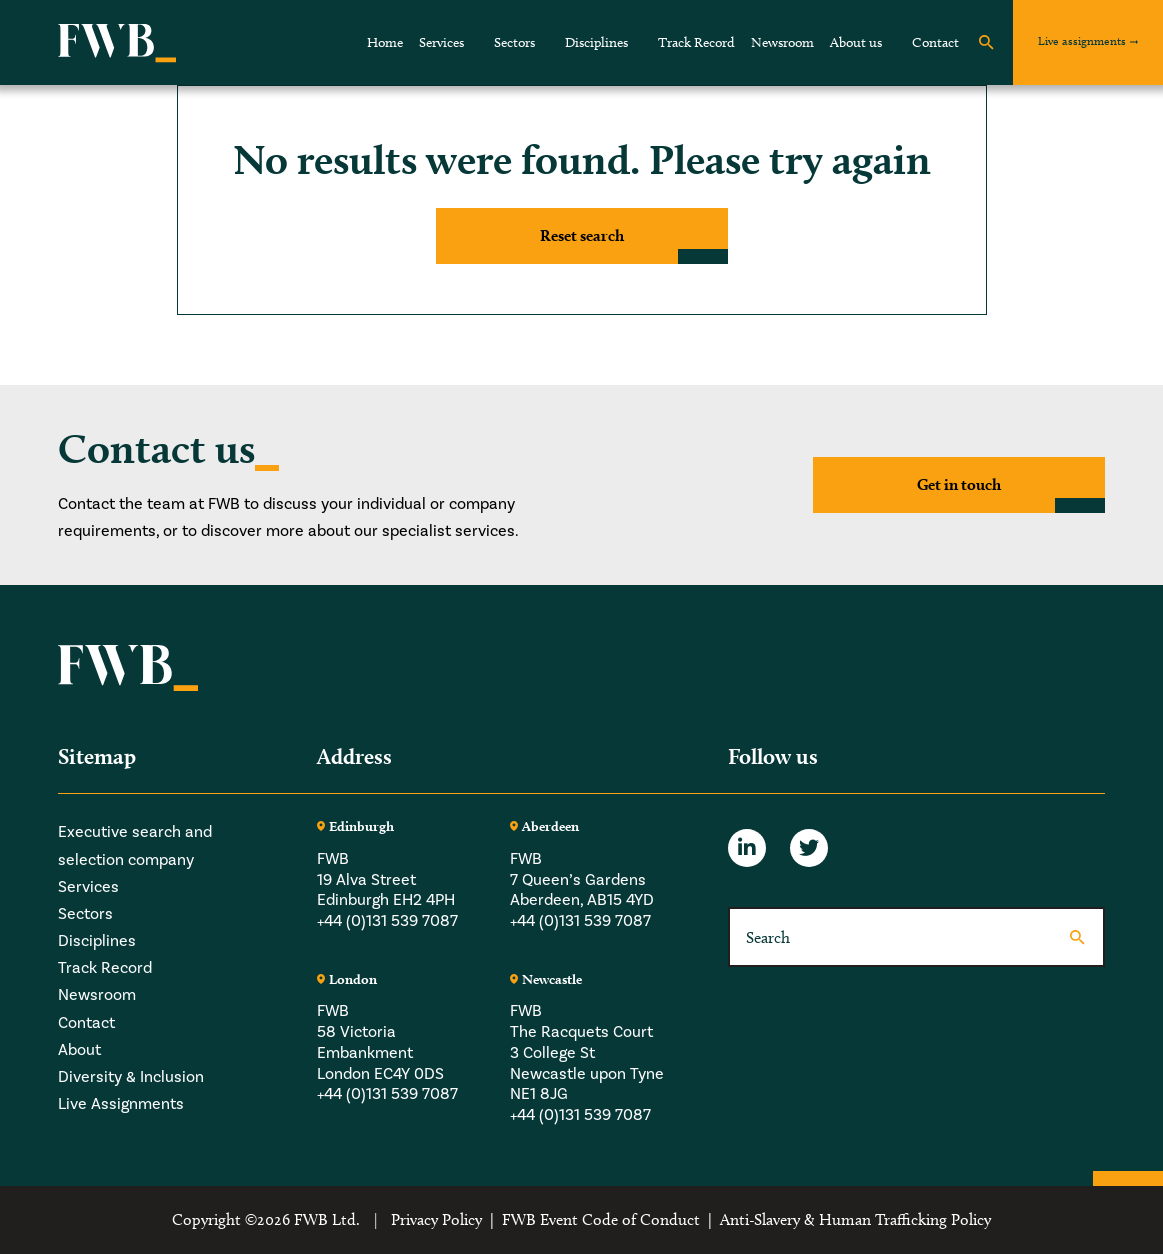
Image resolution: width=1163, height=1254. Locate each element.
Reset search (582, 235)
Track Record (696, 42)
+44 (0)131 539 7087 (387, 921)
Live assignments (1082, 40)
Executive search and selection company (135, 845)
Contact (935, 42)
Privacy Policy (436, 1219)
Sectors (514, 42)
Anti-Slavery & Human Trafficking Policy (855, 1219)
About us (856, 42)
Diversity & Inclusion (131, 1077)
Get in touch (959, 484)
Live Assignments (121, 1104)
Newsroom (782, 42)
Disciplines (596, 42)
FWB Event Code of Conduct (601, 1219)
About (79, 1050)
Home (385, 42)
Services (441, 42)
